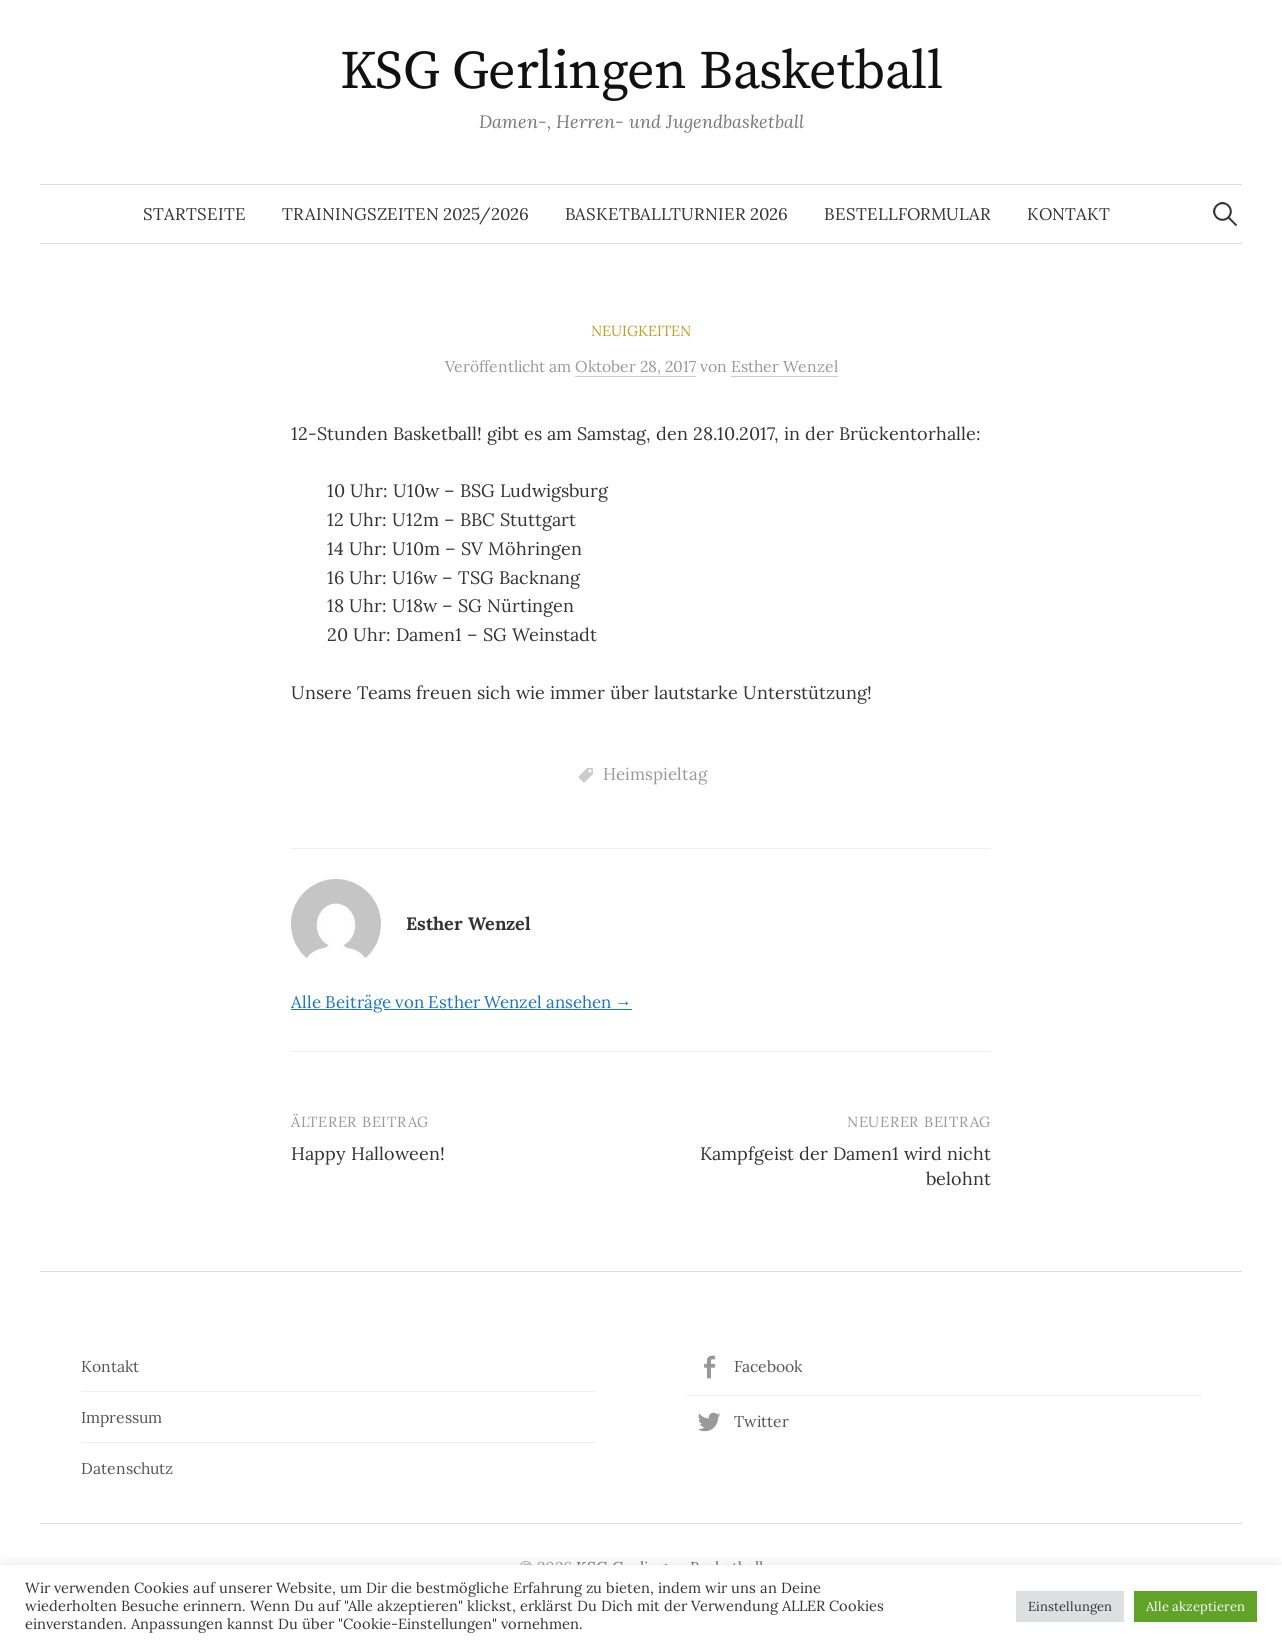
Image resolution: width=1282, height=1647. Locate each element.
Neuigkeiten (641, 330)
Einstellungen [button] (1070, 1606)
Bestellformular (907, 214)
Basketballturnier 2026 (676, 214)
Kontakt (1068, 214)
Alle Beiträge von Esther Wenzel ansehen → (461, 1002)
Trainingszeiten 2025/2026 (405, 214)
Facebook (768, 1366)
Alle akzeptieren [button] (1195, 1606)
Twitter (761, 1421)
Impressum (121, 1417)
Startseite (194, 214)
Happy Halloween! (368, 1153)
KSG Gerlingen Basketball (641, 72)
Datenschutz (127, 1468)
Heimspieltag (655, 774)
